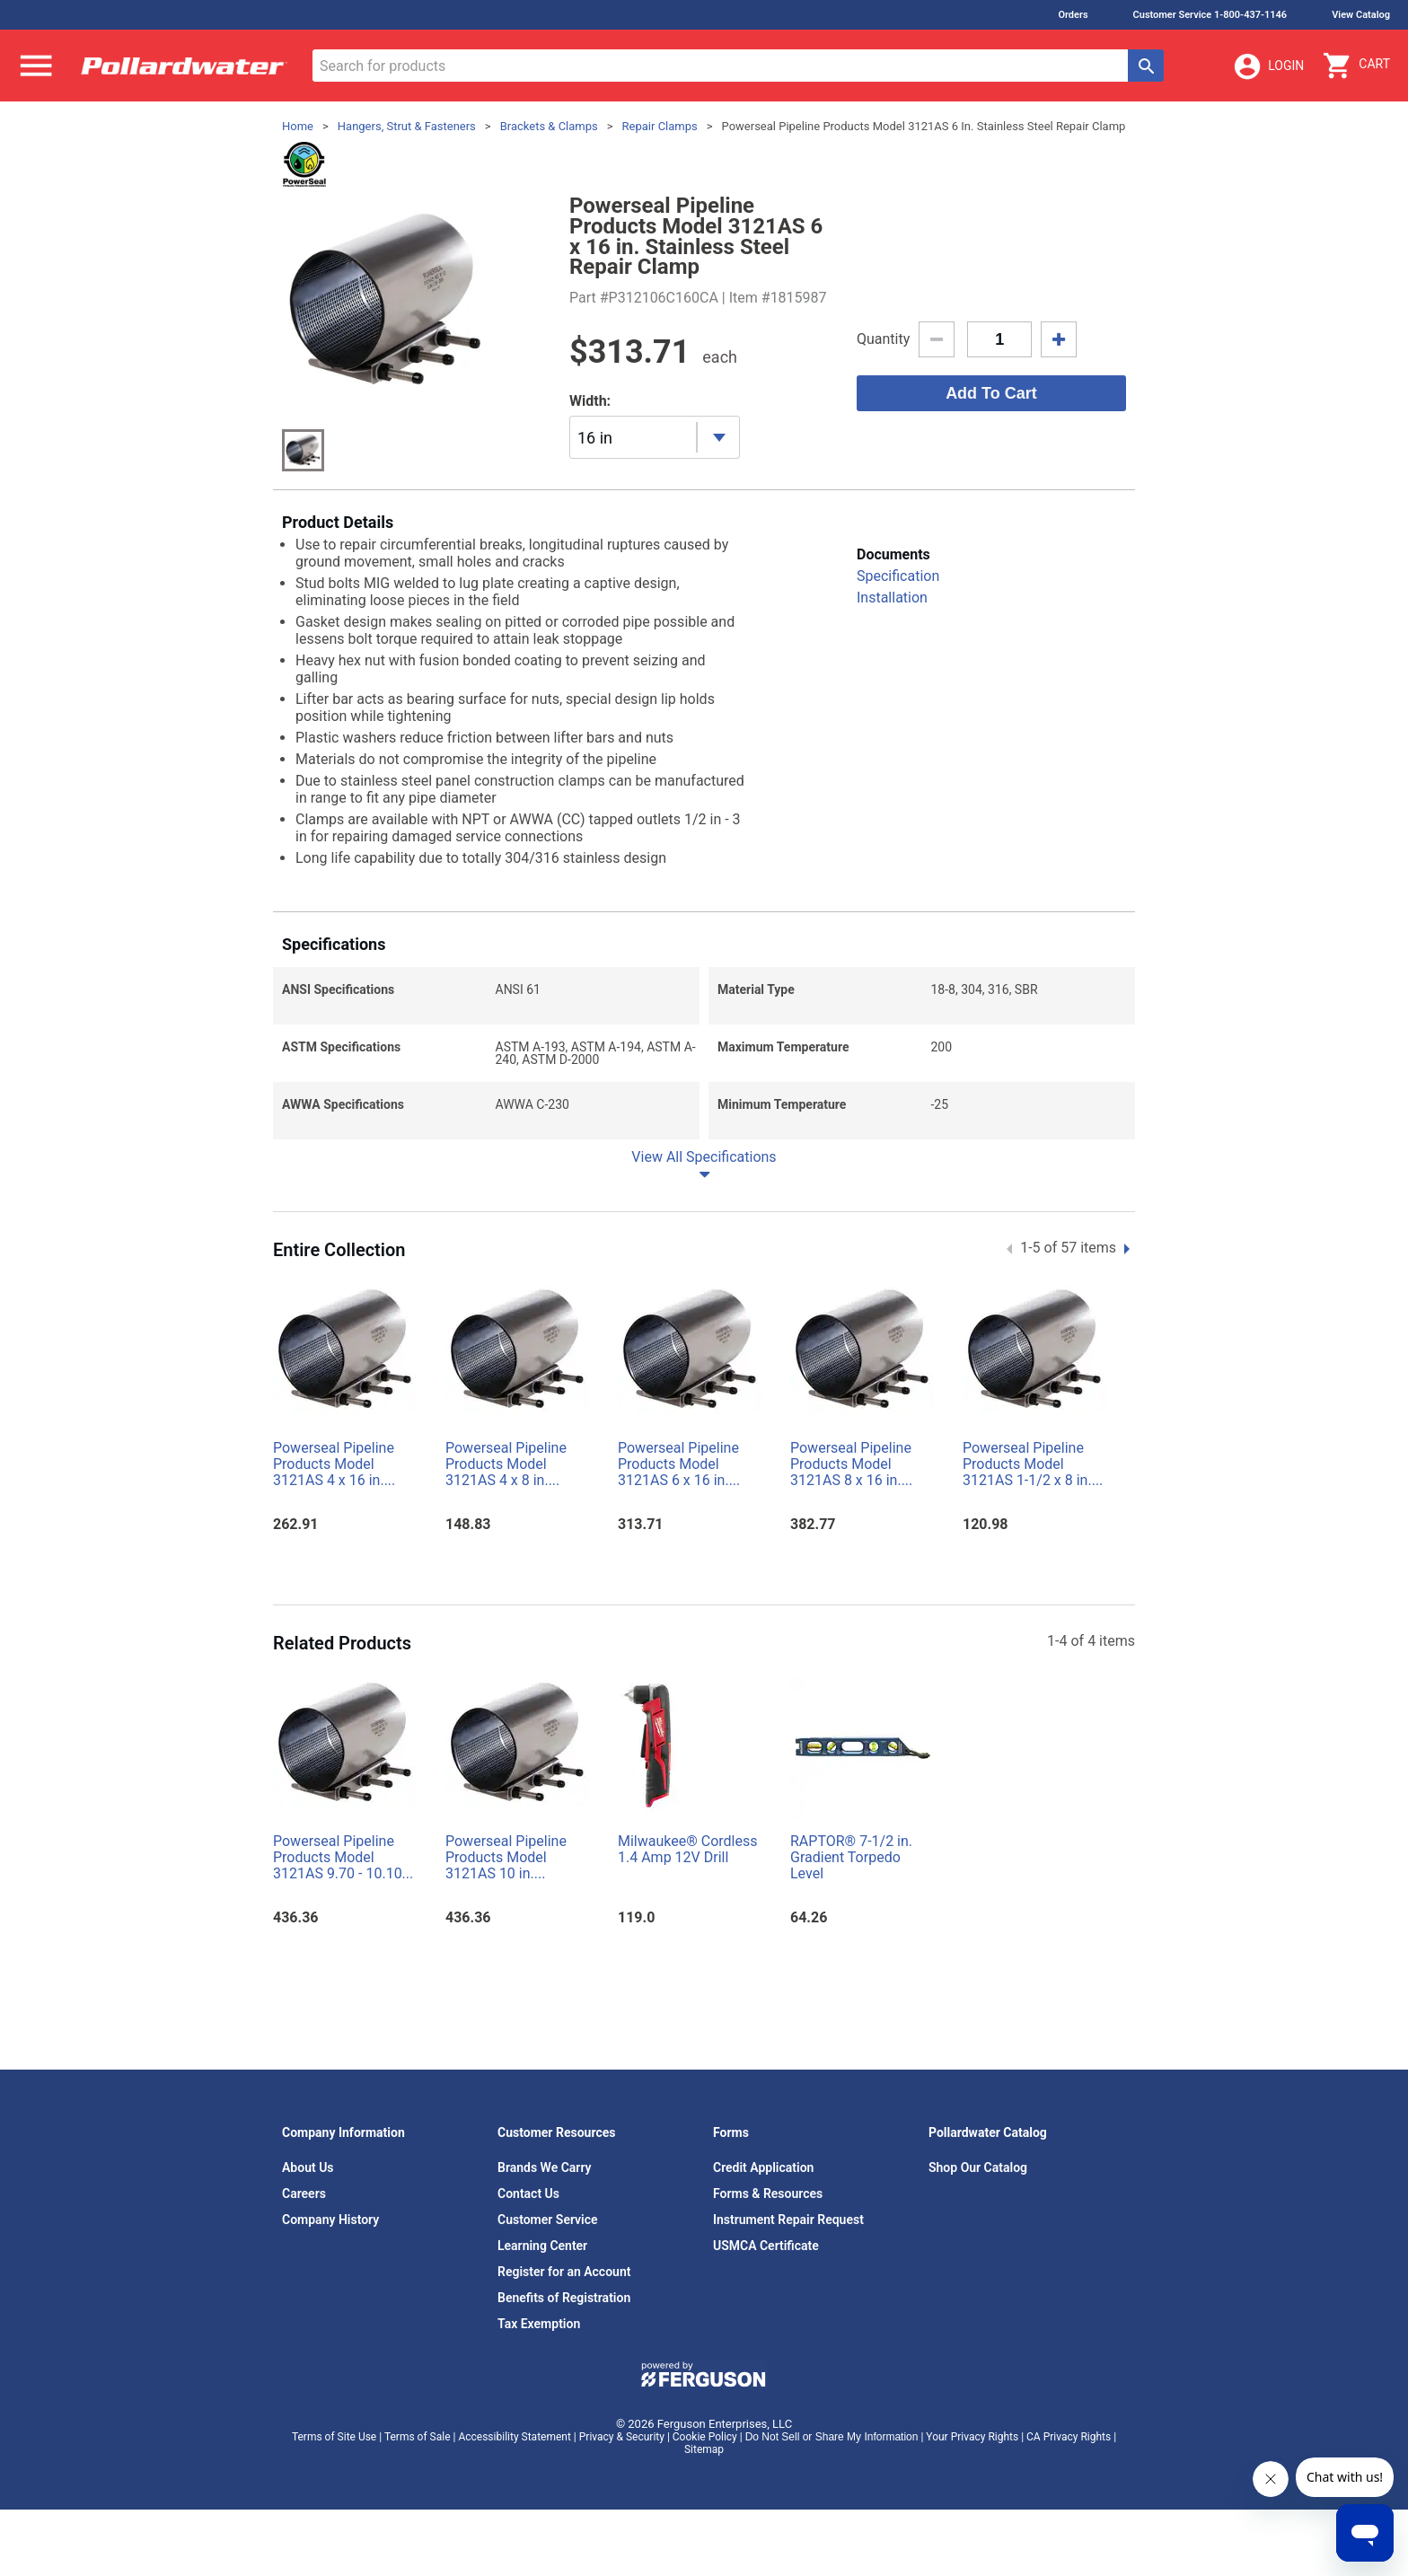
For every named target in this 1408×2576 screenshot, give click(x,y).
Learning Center (542, 2245)
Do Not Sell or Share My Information (832, 2437)
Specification (898, 576)
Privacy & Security (621, 2437)
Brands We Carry (544, 2167)
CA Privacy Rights (1068, 2437)
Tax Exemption (538, 2324)
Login (1268, 66)
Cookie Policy (705, 2437)
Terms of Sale (417, 2437)
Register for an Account (563, 2271)
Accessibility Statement (514, 2437)
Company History (330, 2219)
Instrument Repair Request (788, 2219)
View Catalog (1361, 15)
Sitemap (704, 2449)
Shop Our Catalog (977, 2167)
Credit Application (763, 2167)
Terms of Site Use (334, 2437)
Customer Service (547, 2219)
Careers (304, 2193)
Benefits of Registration (563, 2297)
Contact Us (528, 2193)
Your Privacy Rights (972, 2437)
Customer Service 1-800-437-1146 (1210, 15)
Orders (1072, 15)
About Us (308, 2167)
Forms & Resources (768, 2193)
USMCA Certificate (766, 2245)
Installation (892, 597)
